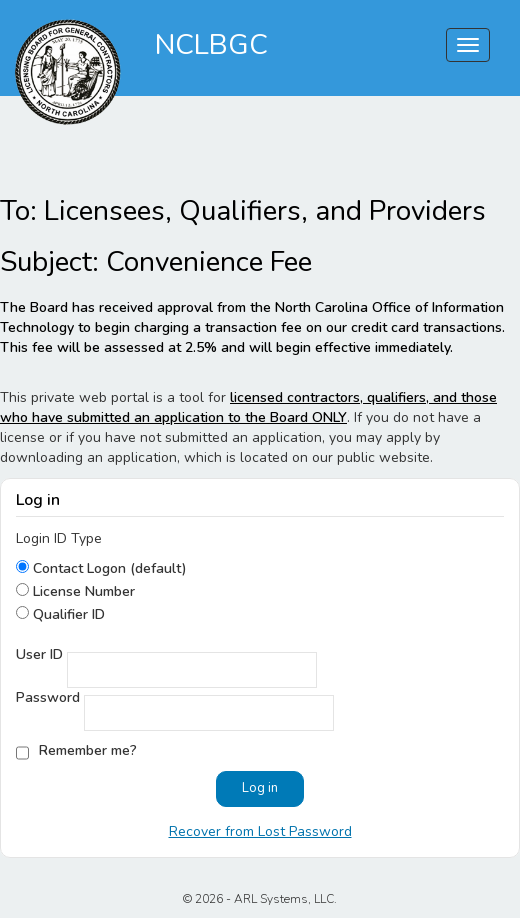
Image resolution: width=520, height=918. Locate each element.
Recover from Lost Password (260, 831)
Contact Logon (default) (108, 568)
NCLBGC (211, 45)
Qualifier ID (67, 614)
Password (48, 697)
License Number (82, 591)
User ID (39, 654)
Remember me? (88, 750)
